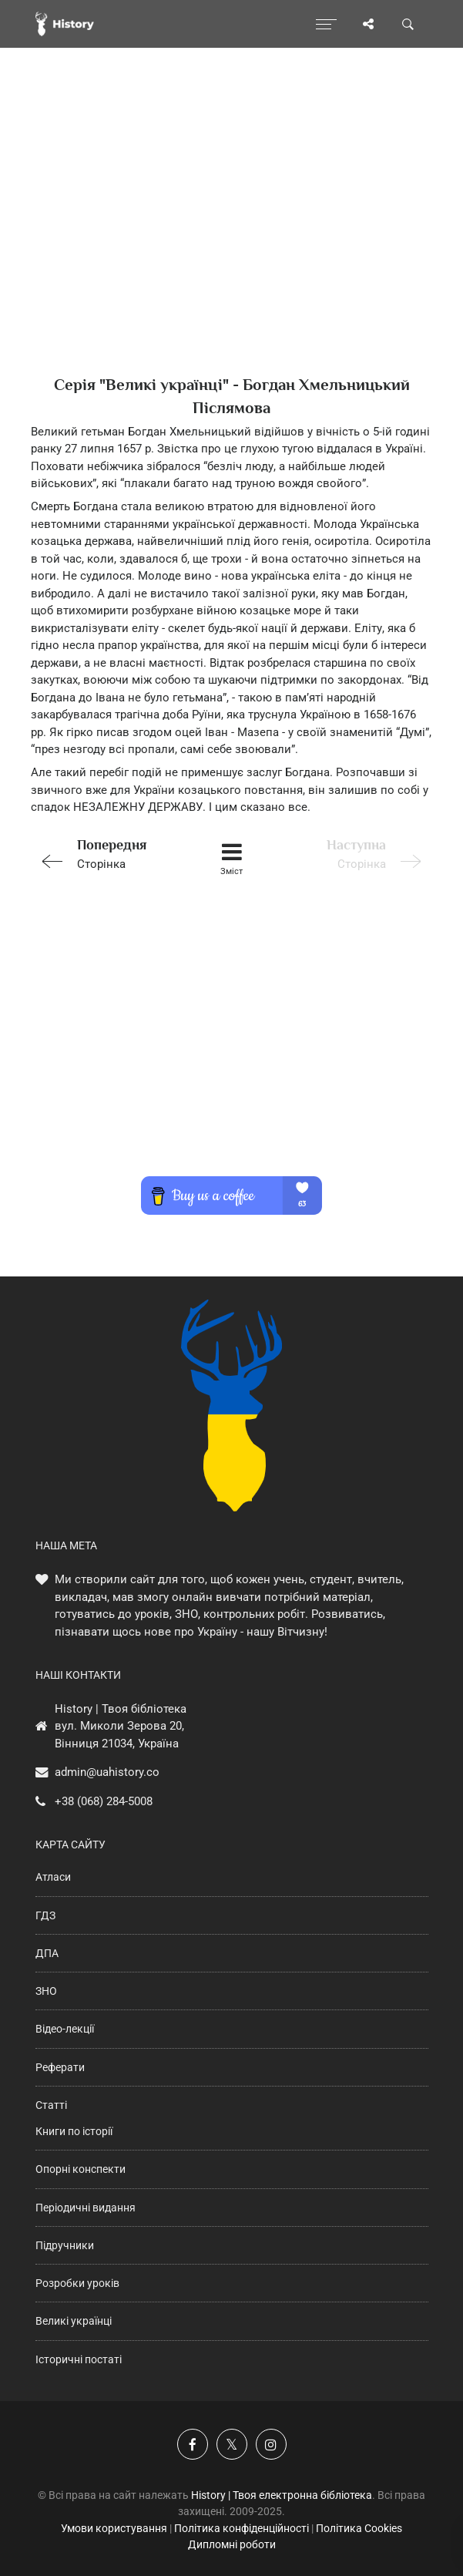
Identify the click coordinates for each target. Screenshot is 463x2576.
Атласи (53, 1877)
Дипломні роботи (232, 2544)
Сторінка (110, 853)
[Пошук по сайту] (408, 24)
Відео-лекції (64, 2029)
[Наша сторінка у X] (231, 2444)
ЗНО (46, 1991)
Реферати (60, 2067)
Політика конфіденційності (241, 2528)
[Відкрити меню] (326, 24)
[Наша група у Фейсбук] (192, 2444)
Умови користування (114, 2528)
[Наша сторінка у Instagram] (271, 2444)
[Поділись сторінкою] (368, 24)
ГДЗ (45, 1915)
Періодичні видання (85, 2207)
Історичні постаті (78, 2359)
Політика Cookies (359, 2528)
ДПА (47, 1953)
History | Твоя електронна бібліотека (281, 2495)
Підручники (64, 2245)
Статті (51, 2105)
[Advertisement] (231, 239)
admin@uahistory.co (107, 1772)
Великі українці (73, 2321)
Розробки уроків (77, 2283)
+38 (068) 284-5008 (104, 1801)
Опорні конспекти (80, 2169)
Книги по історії (73, 2131)
